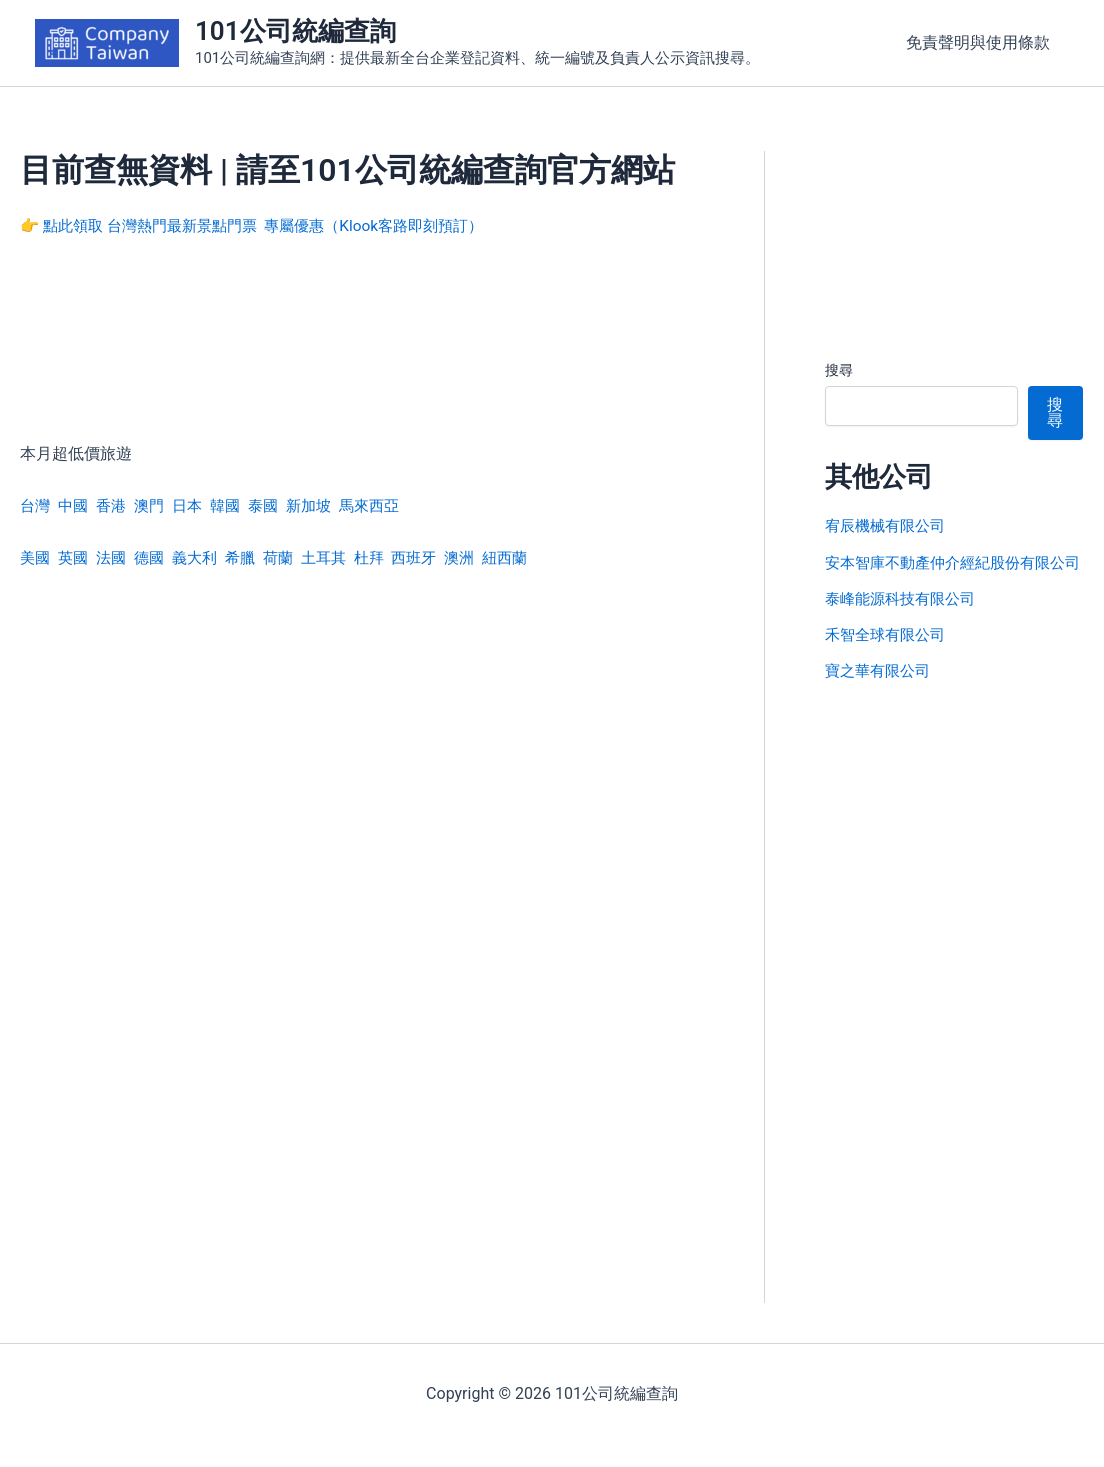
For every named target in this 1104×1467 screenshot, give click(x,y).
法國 (116, 557)
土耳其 (340, 557)
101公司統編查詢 (295, 31)
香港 (116, 505)
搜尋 (839, 370)
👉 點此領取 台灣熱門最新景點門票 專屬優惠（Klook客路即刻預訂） (266, 225)
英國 (76, 557)
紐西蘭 (531, 557)
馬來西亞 (388, 505)
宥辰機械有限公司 (889, 525)
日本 (196, 505)
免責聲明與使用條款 (981, 42)
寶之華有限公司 (881, 693)
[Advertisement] (362, 353)
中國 (76, 505)
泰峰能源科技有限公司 (905, 621)
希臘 (252, 557)
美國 (36, 557)
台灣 (36, 505)
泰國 (276, 505)
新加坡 (324, 505)
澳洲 (483, 557)
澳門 (156, 505)
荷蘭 (292, 557)
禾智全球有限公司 (889, 657)
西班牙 (435, 557)
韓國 (236, 505)
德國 (156, 557)
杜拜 (388, 557)
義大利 (204, 557)
